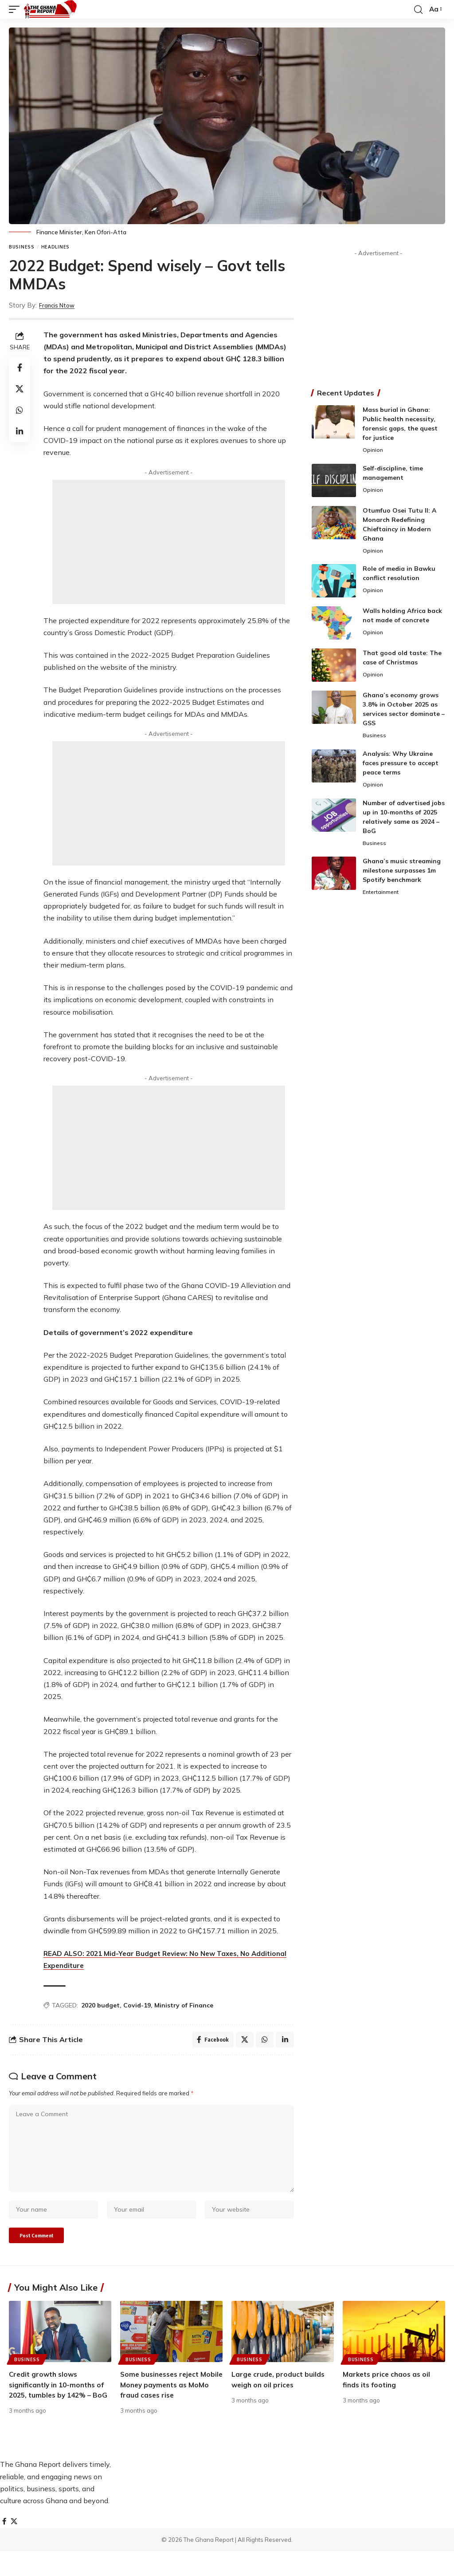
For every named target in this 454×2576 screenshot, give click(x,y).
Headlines (55, 246)
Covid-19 (137, 2005)
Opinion (373, 450)
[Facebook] (4, 2546)
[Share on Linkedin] (19, 431)
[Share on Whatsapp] (19, 410)
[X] (14, 2546)
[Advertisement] (168, 542)
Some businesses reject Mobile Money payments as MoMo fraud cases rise (167, 2398)
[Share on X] (19, 388)
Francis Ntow (60, 305)
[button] (16, 9)
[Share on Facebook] (19, 367)
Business (22, 246)
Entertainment (383, 895)
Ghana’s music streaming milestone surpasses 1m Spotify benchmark (402, 873)
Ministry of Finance (183, 2005)
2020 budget (100, 2005)
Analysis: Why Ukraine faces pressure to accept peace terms (400, 764)
